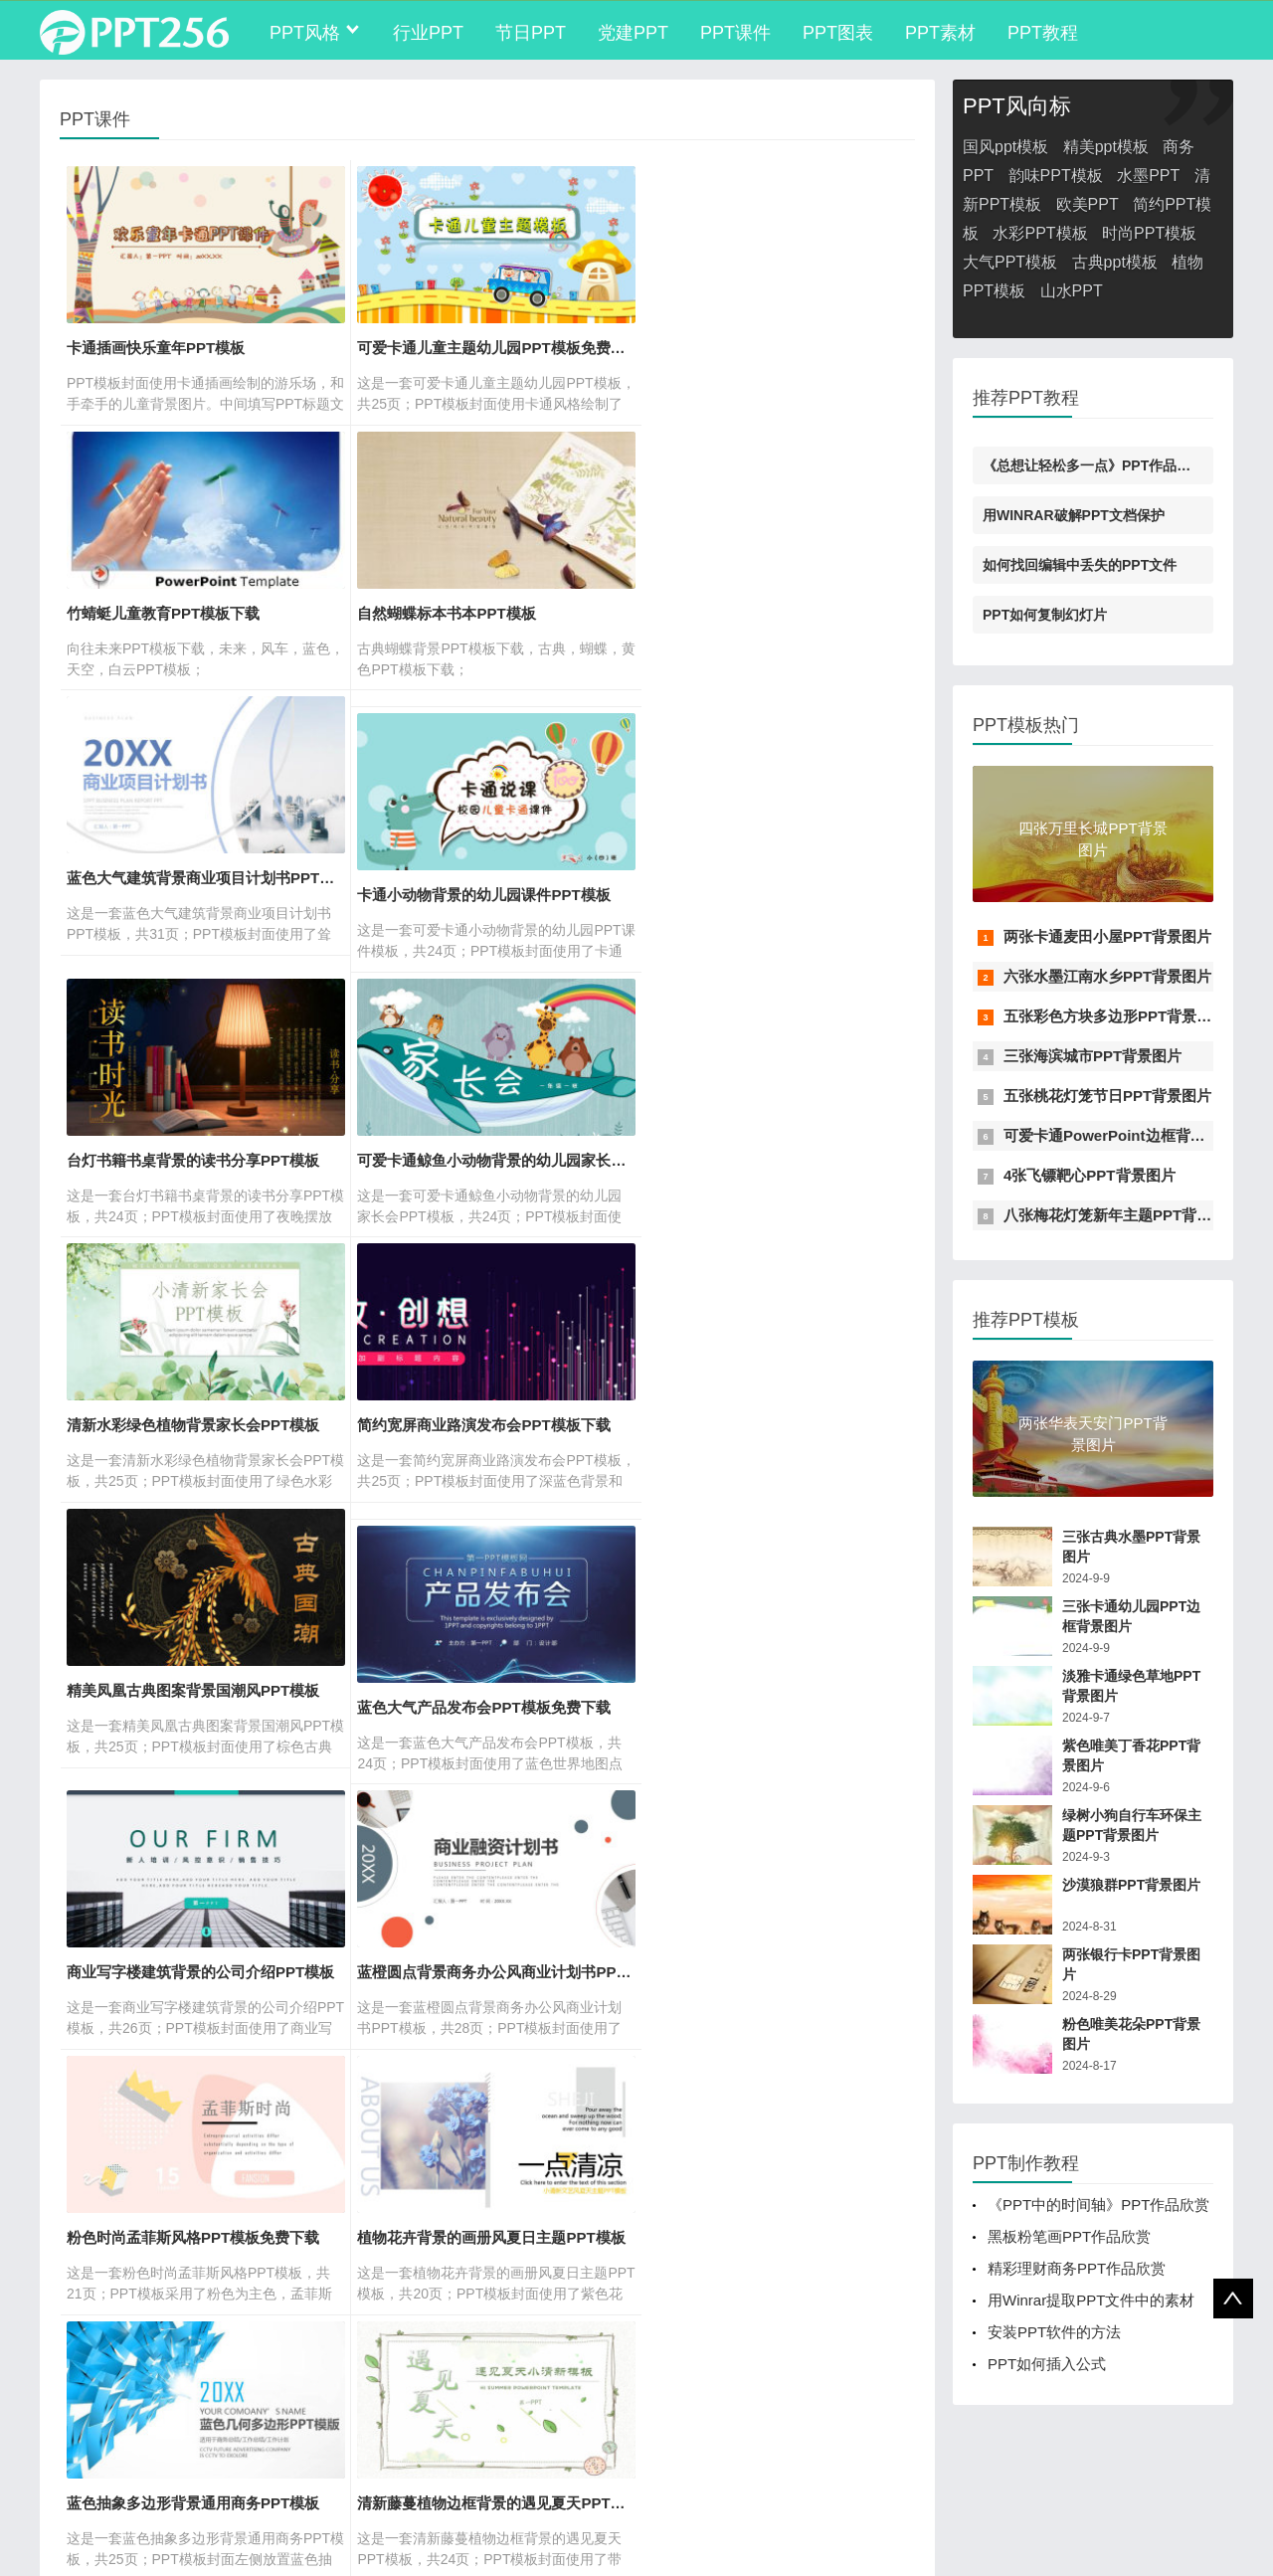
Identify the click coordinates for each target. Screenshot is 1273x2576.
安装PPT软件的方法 (1054, 2331)
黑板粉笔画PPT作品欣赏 (1069, 2236)
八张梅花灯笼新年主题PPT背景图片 (1122, 1214)
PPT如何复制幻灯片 (1045, 615)
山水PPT (1071, 290)
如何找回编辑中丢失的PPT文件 (1080, 565)
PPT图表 (838, 33)
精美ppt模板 (1106, 146)
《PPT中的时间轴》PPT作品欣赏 (1098, 2204)
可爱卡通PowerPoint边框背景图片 (1119, 1135)
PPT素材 (940, 33)
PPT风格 (305, 33)
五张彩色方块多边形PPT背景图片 (1114, 1016)
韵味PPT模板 (1055, 175)
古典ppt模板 (1115, 262)
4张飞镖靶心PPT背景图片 (1089, 1175)
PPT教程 (1042, 33)
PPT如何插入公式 (1047, 2363)
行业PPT (428, 33)
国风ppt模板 (1005, 146)
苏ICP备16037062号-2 (109, 2540)
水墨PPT (1148, 175)
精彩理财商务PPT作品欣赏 (1077, 2268)
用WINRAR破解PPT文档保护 (1074, 515)
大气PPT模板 (1010, 262)
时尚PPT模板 (1149, 233)
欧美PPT (1087, 204)
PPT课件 (735, 33)
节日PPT (530, 33)
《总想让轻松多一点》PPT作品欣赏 (1093, 465)
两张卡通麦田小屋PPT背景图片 (1107, 936)
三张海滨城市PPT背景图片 (1092, 1055)
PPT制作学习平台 (243, 2463)
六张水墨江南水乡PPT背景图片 (1107, 976)
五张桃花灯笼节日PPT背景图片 (1107, 1095)
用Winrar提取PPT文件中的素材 (1091, 2300)
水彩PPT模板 (1040, 233)
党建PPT (633, 33)
